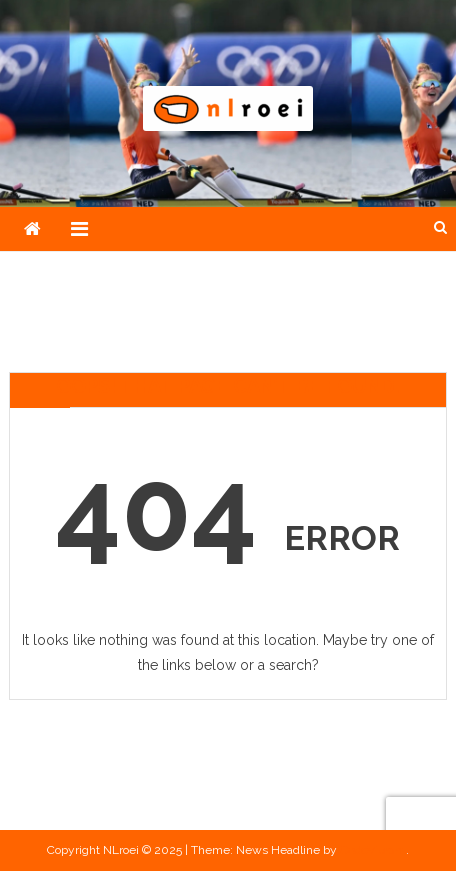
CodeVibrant (373, 850)
